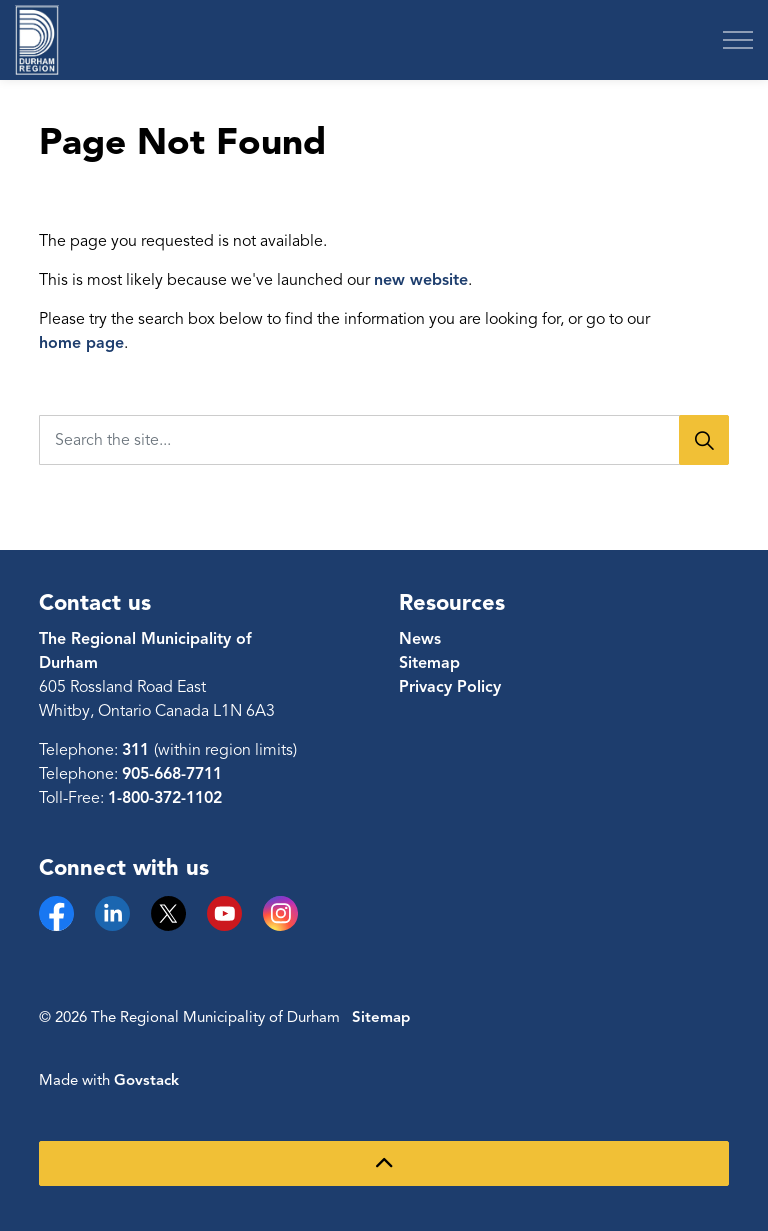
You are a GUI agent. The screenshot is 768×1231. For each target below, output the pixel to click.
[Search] (704, 440)
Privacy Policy (450, 687)
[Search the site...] (384, 440)
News (420, 639)
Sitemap (429, 663)
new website (421, 280)
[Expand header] (738, 40)
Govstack (146, 1080)
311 (138, 750)
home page (81, 343)
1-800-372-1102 (165, 798)
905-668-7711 (172, 774)
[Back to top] (384, 1163)
